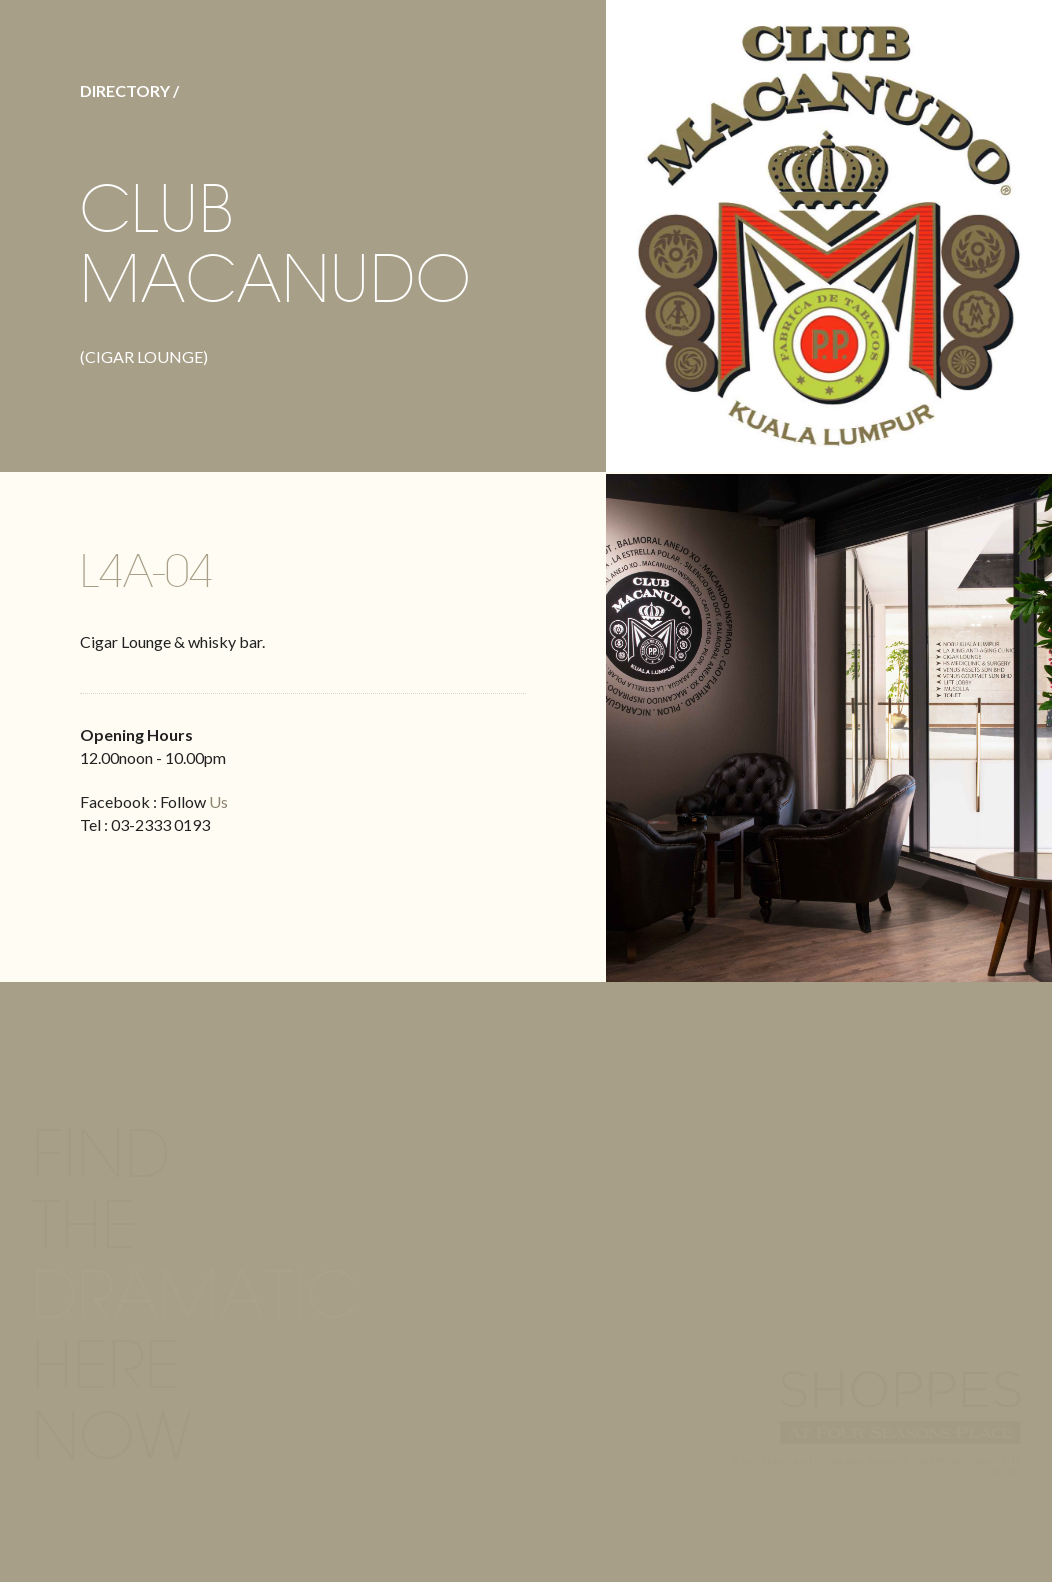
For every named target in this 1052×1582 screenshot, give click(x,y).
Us (218, 801)
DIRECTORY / (129, 90)
